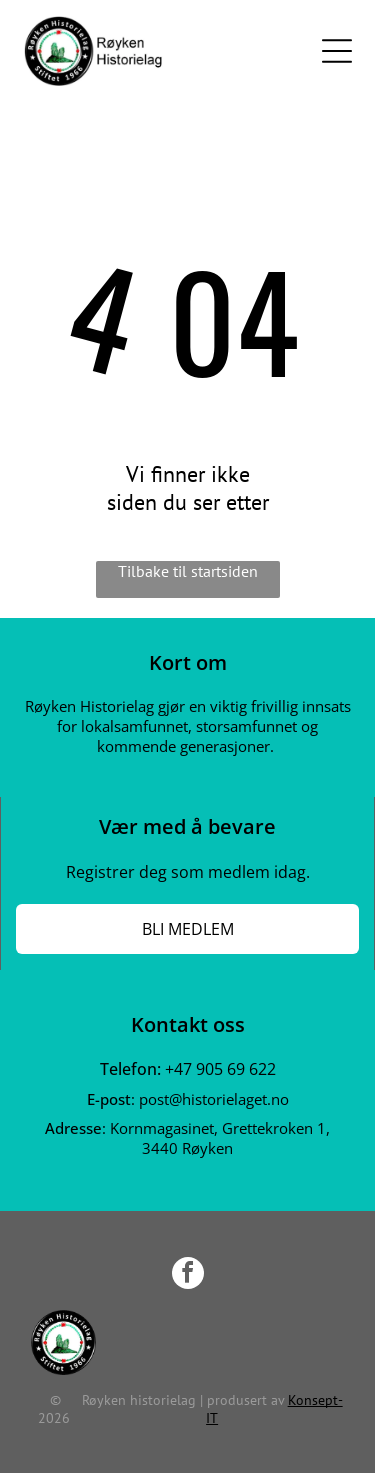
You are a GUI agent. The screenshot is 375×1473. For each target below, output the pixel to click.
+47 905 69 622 (220, 1069)
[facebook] (188, 1275)
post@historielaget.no (214, 1099)
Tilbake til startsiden (188, 571)
